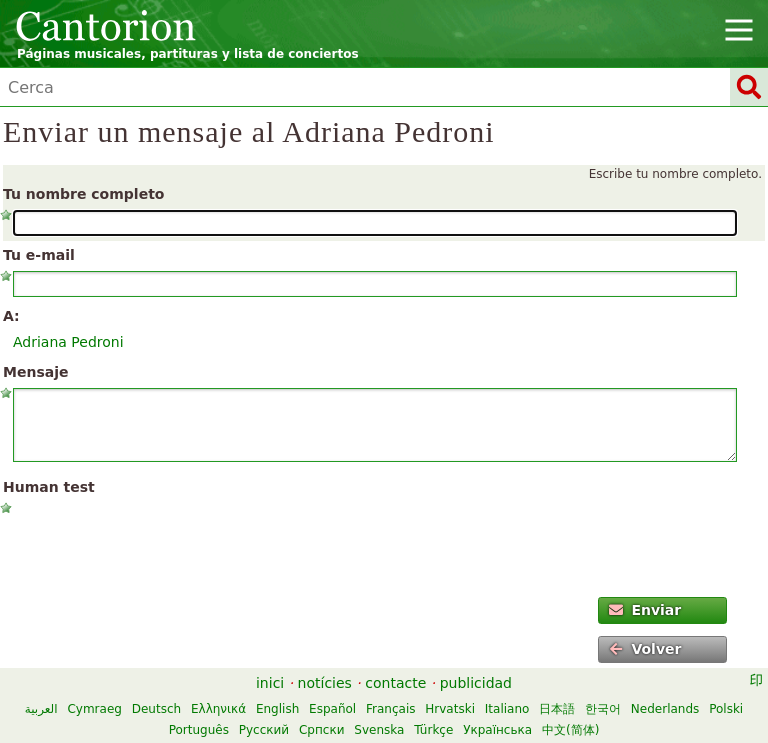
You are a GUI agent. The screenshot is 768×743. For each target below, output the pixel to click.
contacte (395, 683)
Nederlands (665, 709)
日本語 (557, 709)
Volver (645, 649)
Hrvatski (450, 709)
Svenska (379, 730)
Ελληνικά (218, 709)
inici (270, 683)
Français (390, 709)
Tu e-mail (39, 255)
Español (332, 709)
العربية (41, 709)
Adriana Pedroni (68, 342)
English (277, 709)
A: (11, 316)
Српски (322, 730)
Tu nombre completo (83, 194)
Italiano (507, 709)
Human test (49, 487)
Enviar (645, 610)
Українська (497, 730)
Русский (264, 730)
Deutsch (156, 709)
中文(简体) (570, 730)
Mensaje (35, 372)
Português (199, 730)
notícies (325, 683)
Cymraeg (94, 709)
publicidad (476, 683)
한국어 (603, 709)
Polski (726, 709)
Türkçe (433, 730)
